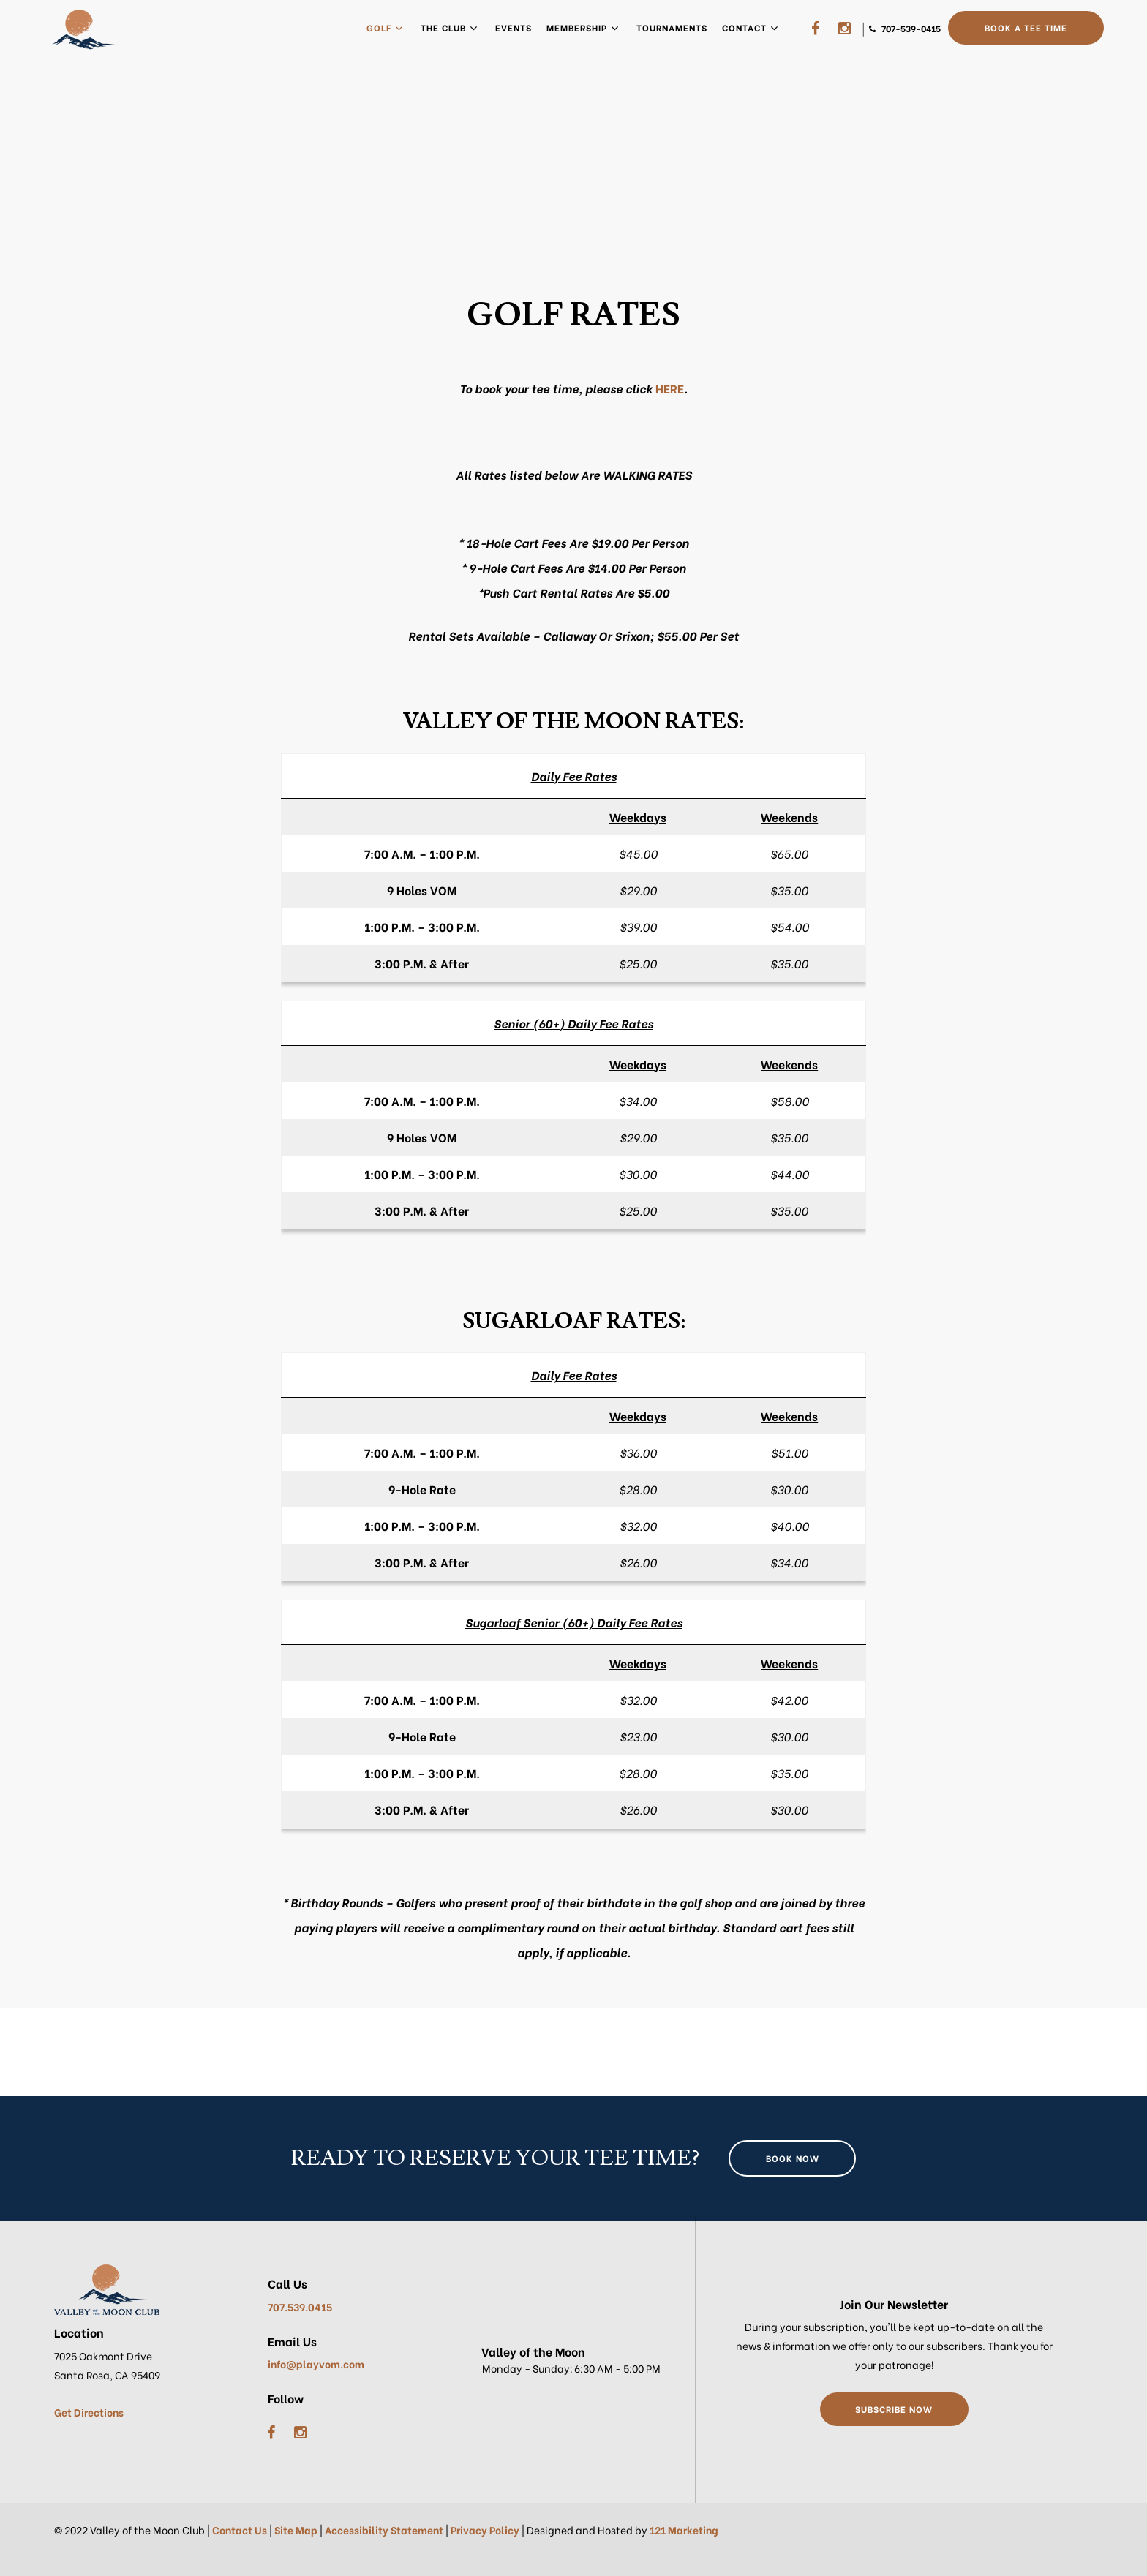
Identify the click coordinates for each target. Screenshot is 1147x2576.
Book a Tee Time (1026, 27)
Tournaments (671, 27)
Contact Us (239, 2529)
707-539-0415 (910, 28)
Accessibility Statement (384, 2529)
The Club (443, 27)
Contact (744, 27)
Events (513, 27)
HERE (669, 388)
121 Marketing (684, 2529)
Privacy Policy (485, 2529)
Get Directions (89, 2411)
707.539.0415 (300, 2306)
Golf (378, 27)
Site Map (295, 2529)
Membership (576, 27)
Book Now (792, 2158)
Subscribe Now (894, 2409)
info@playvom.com (316, 2363)
